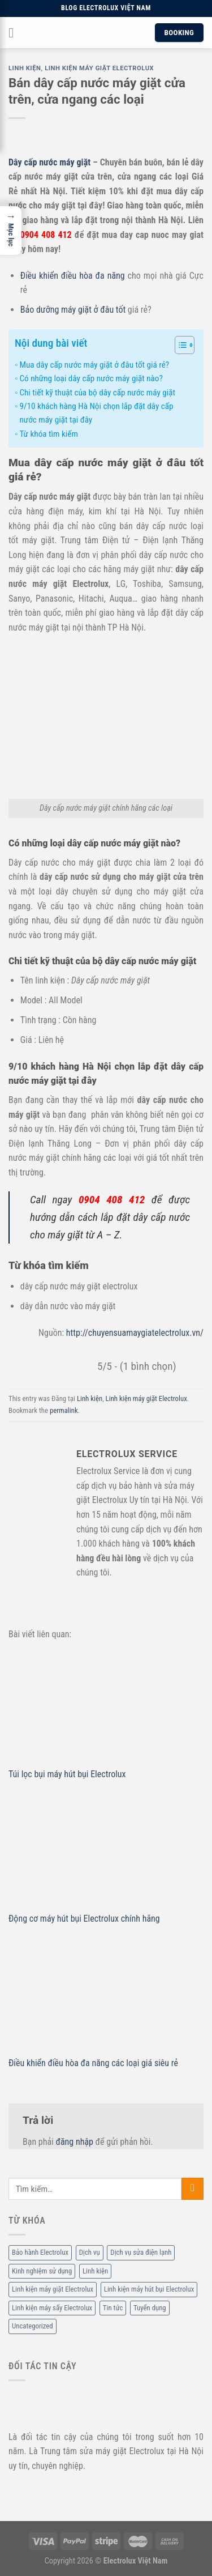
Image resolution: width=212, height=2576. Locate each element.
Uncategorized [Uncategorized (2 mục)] (32, 2326)
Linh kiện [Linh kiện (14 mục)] (95, 2271)
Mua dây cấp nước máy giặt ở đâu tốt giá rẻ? (94, 365)
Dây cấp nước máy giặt (49, 162)
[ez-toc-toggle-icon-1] (179, 346)
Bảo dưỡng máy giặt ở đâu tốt (73, 309)
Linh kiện (24, 68)
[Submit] (192, 2189)
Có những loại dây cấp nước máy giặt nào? (90, 378)
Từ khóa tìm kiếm (48, 434)
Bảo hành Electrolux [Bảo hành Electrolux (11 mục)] (40, 2253)
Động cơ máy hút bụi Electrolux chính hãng (84, 1918)
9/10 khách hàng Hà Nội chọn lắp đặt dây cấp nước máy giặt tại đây (96, 413)
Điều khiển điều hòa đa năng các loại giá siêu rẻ (93, 2063)
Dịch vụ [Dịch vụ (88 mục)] (89, 2253)
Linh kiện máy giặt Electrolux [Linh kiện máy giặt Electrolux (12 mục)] (52, 2289)
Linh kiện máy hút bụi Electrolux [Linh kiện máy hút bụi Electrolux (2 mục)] (149, 2289)
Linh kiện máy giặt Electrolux (99, 68)
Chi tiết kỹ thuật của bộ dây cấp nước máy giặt (97, 393)
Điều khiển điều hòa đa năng (72, 275)
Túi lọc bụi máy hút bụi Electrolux (67, 1774)
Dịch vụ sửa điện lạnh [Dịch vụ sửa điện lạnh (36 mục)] (140, 2253)
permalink (64, 1410)
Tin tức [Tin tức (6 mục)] (113, 2308)
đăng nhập (74, 2141)
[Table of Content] (184, 345)
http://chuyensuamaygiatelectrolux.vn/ (135, 1332)
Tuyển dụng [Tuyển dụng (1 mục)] (149, 2308)
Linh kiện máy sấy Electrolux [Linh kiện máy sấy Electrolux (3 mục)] (52, 2308)
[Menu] (15, 32)
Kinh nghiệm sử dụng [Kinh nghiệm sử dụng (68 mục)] (42, 2271)
